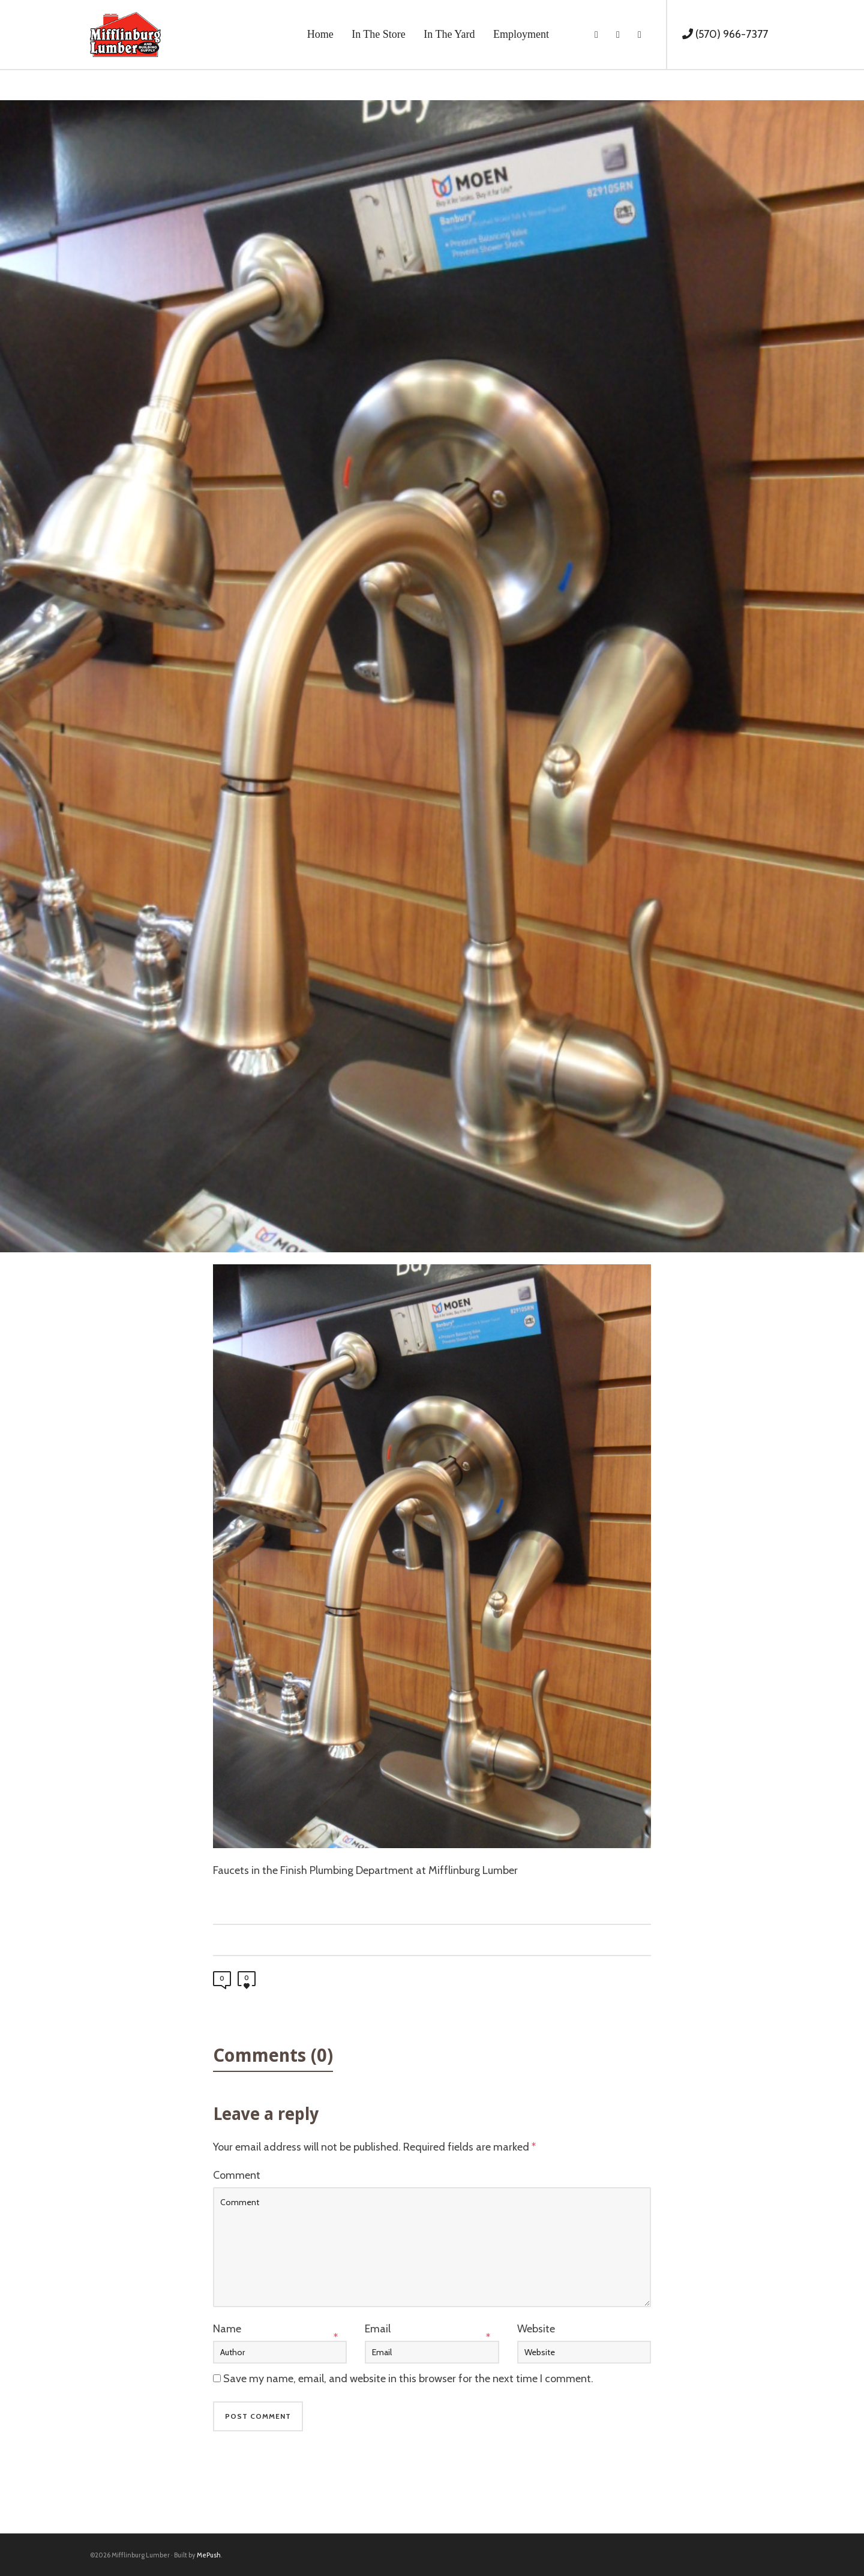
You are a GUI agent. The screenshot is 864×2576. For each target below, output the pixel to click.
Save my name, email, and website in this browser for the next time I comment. (408, 2378)
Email (378, 2328)
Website (536, 2328)
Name (227, 2328)
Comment (236, 2175)
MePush (209, 2555)
